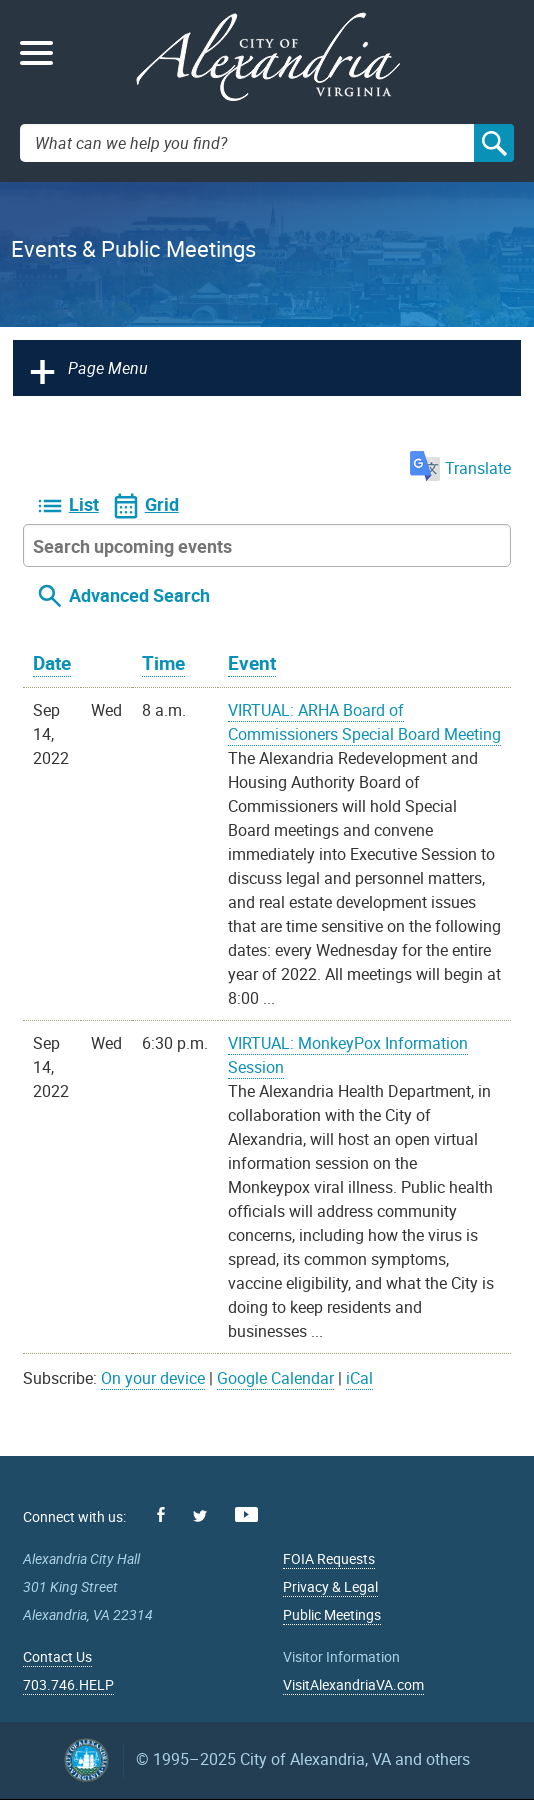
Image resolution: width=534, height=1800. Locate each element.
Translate (460, 468)
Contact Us (57, 1656)
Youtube (246, 1514)
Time (163, 663)
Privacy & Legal (330, 1586)
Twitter (200, 1516)
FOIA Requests (329, 1558)
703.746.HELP (68, 1684)
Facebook (161, 1514)
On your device (153, 1378)
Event (252, 663)
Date (52, 663)
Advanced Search (139, 595)
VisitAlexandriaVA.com (353, 1684)
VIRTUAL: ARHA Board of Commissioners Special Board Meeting (364, 722)
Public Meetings (332, 1614)
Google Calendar (275, 1378)
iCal (359, 1378)
